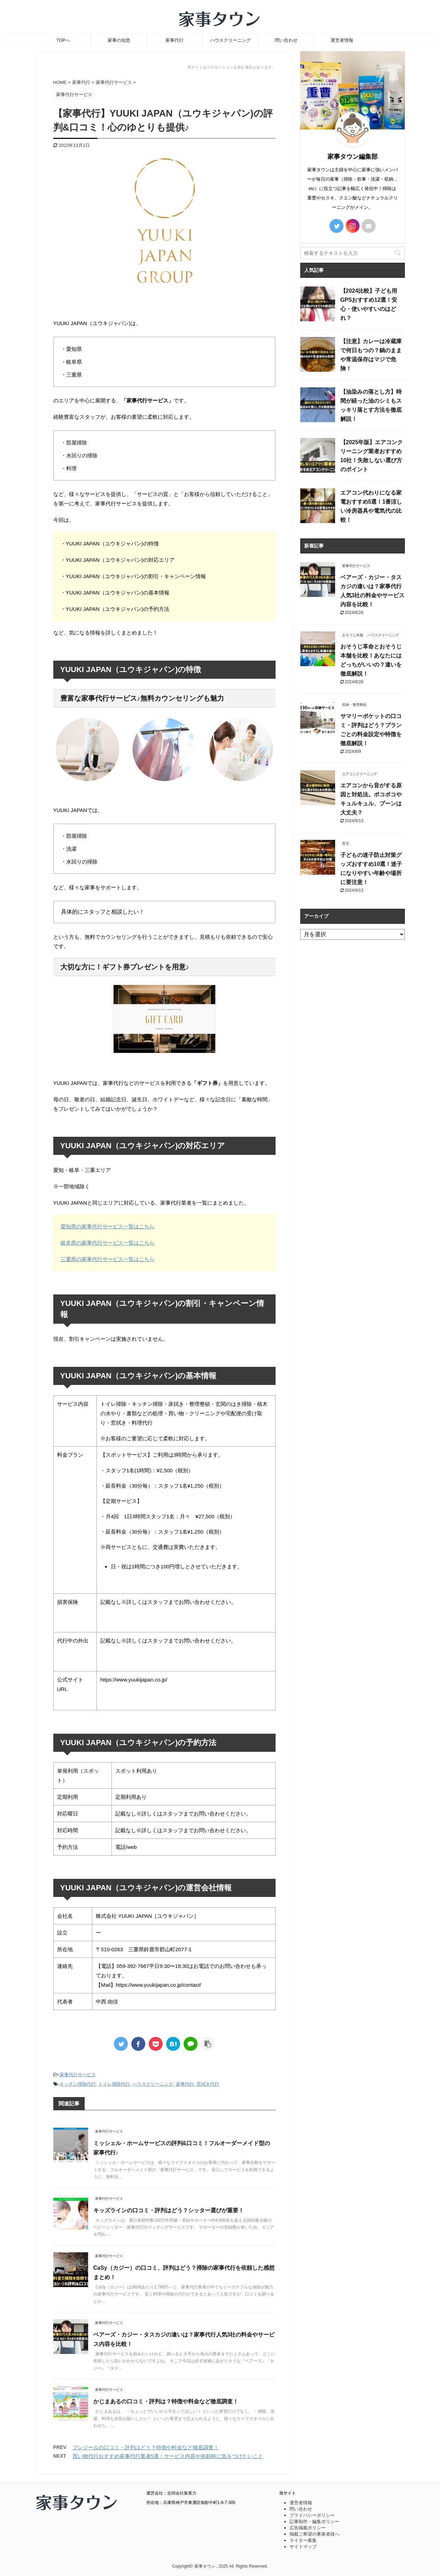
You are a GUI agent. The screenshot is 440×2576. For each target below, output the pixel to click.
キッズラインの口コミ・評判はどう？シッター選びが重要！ (168, 2210)
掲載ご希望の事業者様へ (314, 2534)
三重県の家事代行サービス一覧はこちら (108, 1259)
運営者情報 (342, 40)
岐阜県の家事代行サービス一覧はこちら (108, 1243)
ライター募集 (303, 2540)
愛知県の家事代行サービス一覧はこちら (108, 1226)
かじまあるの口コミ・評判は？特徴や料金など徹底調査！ (165, 2401)
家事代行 (174, 40)
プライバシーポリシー (312, 2515)
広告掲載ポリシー (308, 2527)
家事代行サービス (78, 2074)
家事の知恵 (119, 40)
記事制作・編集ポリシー (314, 2521)
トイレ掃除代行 (114, 2084)
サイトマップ (303, 2546)
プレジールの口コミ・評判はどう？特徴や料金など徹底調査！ (145, 2447)
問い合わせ (286, 40)
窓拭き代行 (207, 2084)
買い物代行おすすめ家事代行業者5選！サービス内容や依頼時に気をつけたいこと (167, 2456)
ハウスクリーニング (230, 40)
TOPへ (63, 40)
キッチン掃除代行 (78, 2084)
